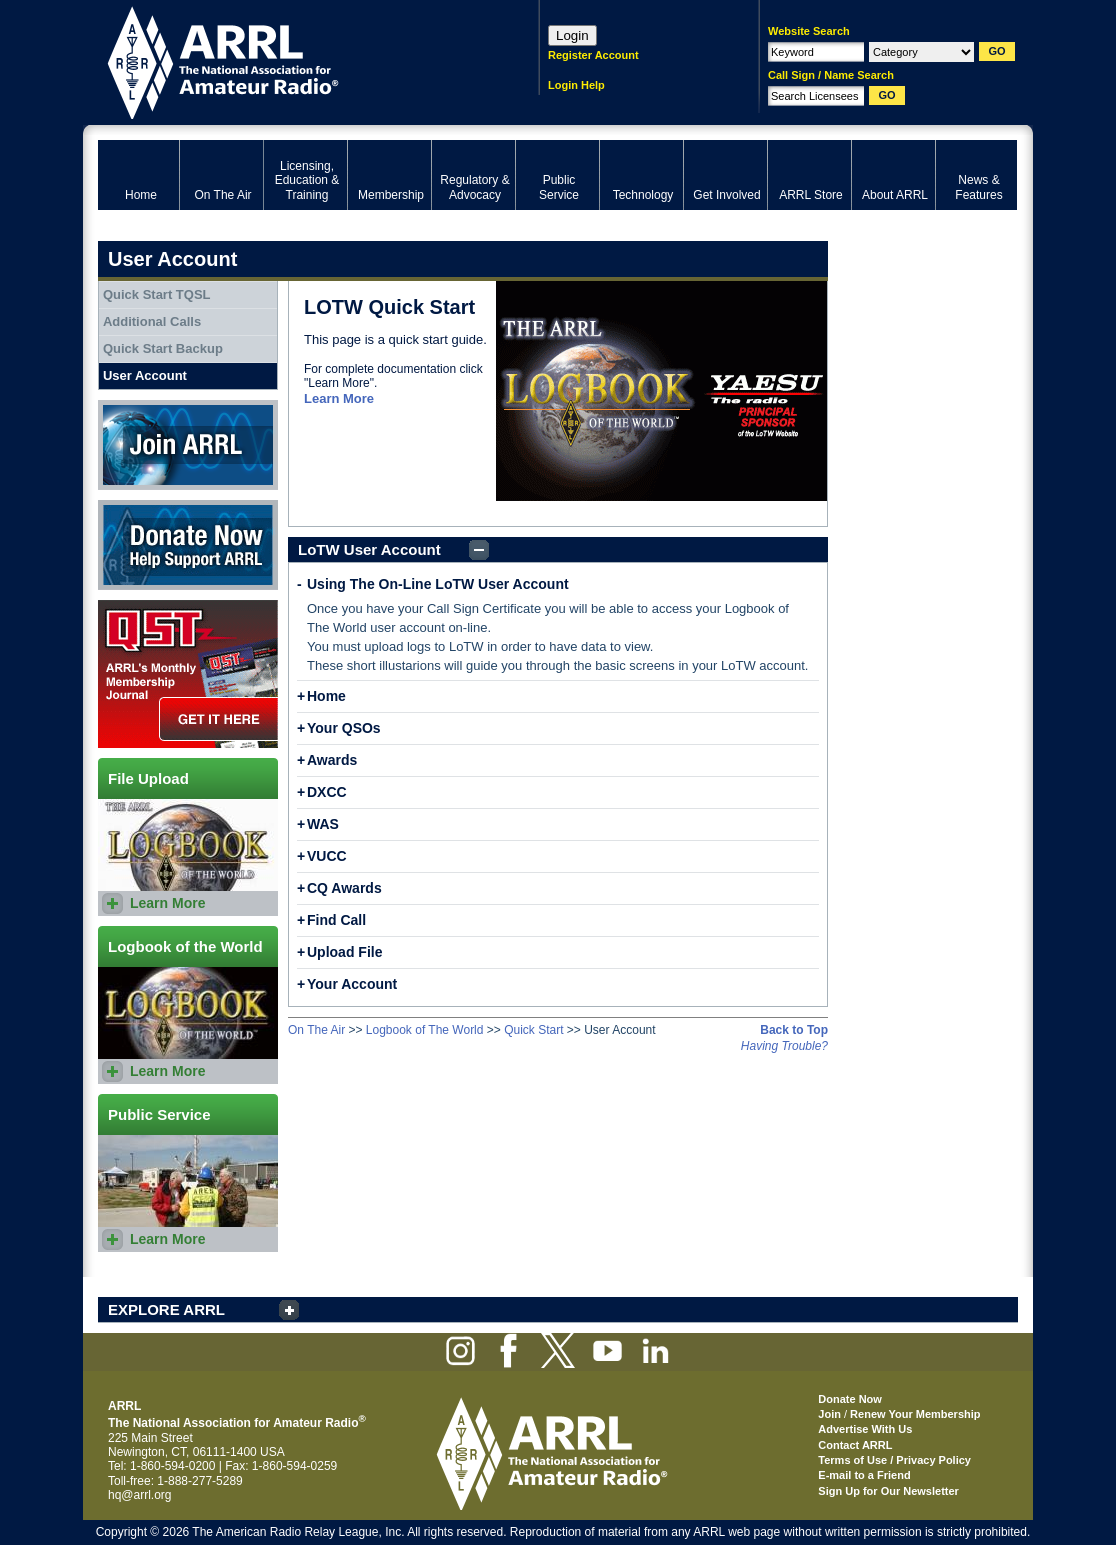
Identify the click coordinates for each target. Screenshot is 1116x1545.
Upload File (344, 952)
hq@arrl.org (140, 1495)
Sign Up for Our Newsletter (888, 1491)
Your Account (352, 984)
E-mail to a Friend (864, 1475)
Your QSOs (344, 728)
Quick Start (533, 1030)
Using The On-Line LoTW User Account (438, 584)
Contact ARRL (855, 1445)
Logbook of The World (425, 1030)
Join (829, 1414)
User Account (145, 375)
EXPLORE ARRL (166, 1309)
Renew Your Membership (915, 1414)
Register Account (593, 55)
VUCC (327, 856)
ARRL (292, 60)
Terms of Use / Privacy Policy (894, 1460)
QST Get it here (188, 674)
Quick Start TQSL (157, 294)
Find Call (336, 920)
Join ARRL (188, 445)
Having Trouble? (784, 1046)
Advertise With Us (865, 1429)
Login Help (576, 85)
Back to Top (794, 1030)
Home (326, 696)
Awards (332, 760)
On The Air (316, 1030)
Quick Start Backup (163, 348)
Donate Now (188, 545)
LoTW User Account (369, 549)
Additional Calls (152, 321)
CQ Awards (344, 888)
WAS (323, 824)
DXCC (327, 792)
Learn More (339, 398)
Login (572, 35)
